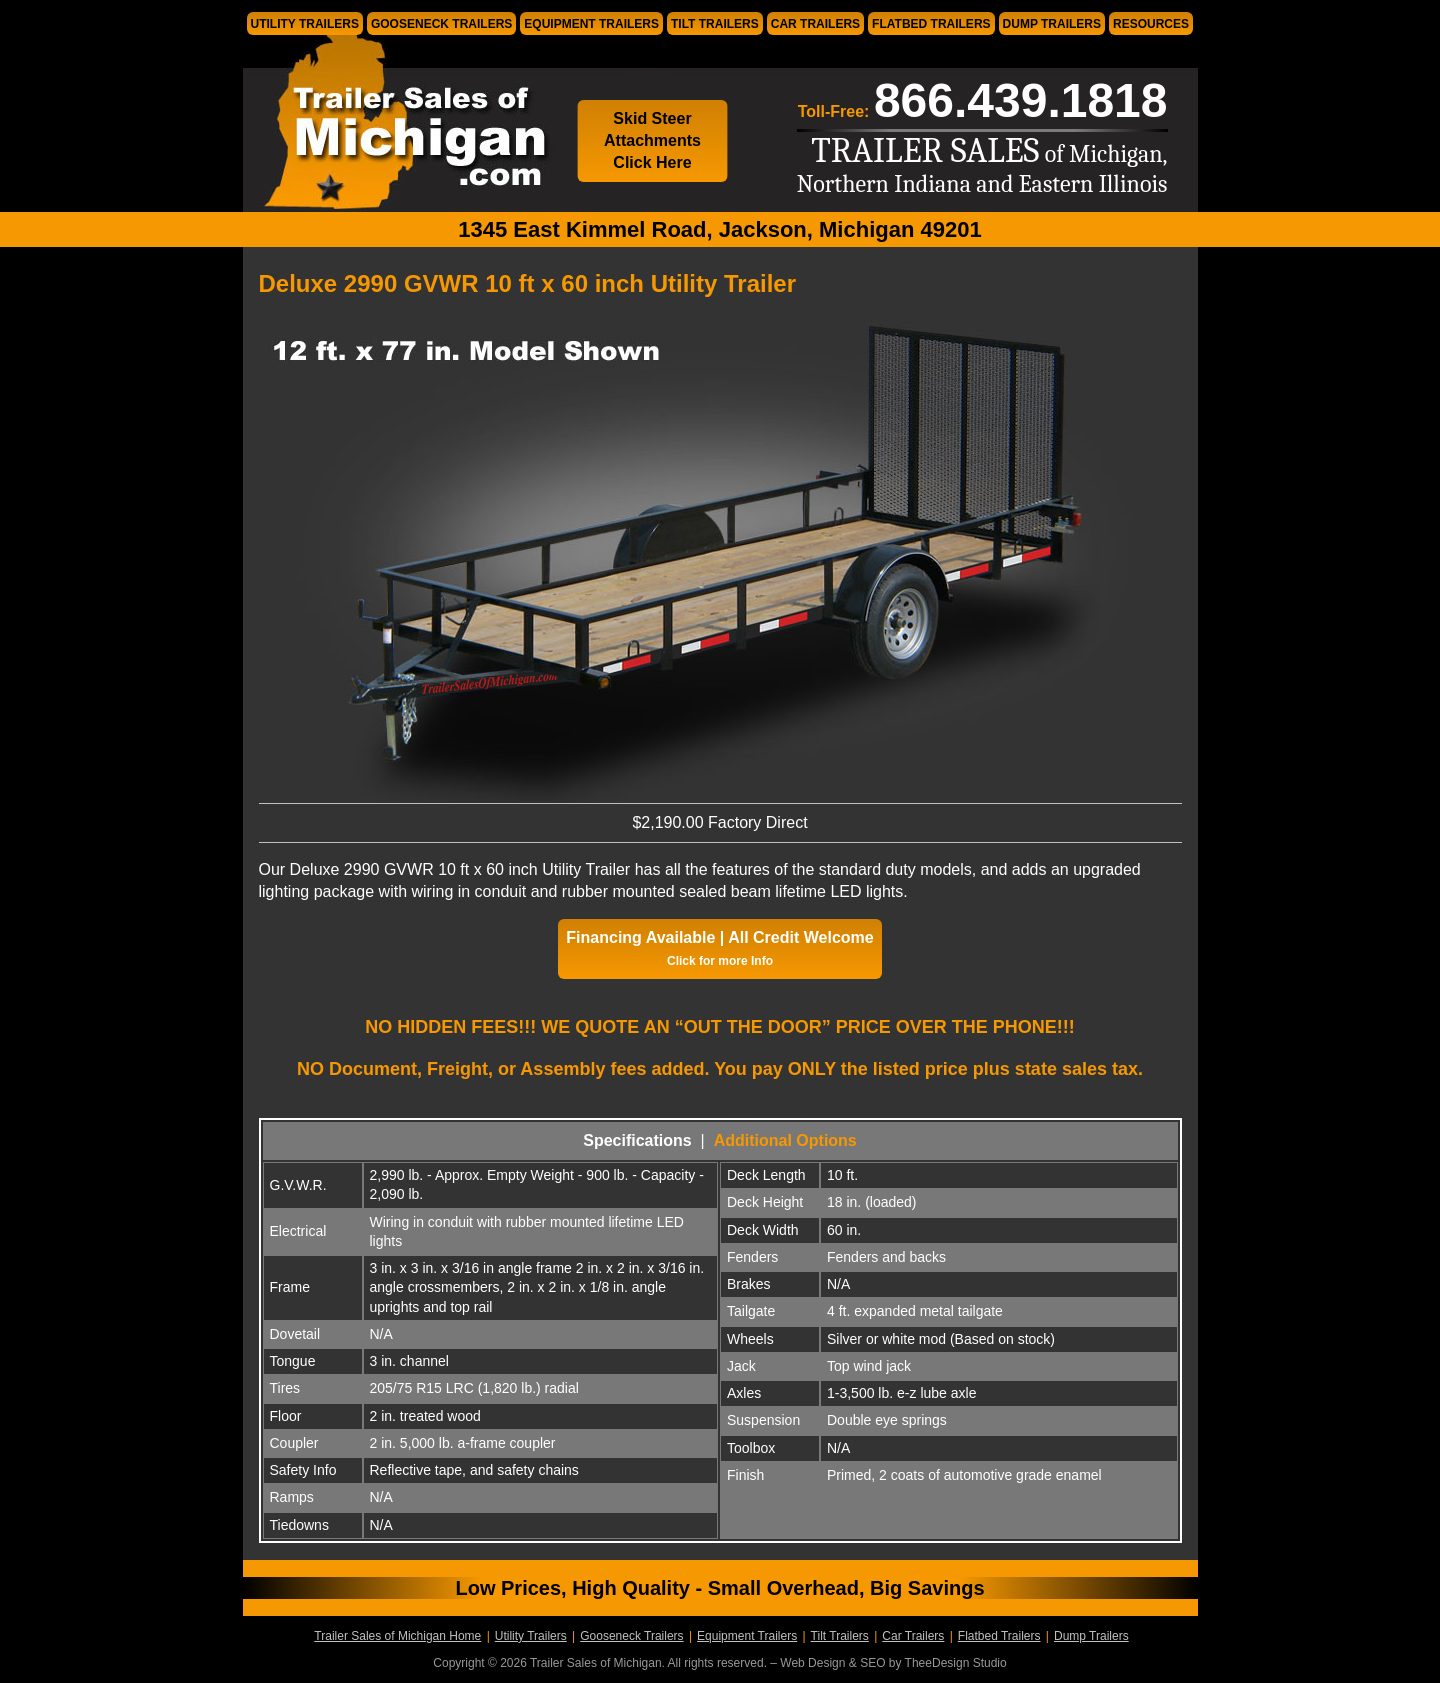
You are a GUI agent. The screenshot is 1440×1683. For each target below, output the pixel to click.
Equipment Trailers (591, 24)
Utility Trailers (305, 24)
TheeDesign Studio (956, 1663)
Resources (1151, 24)
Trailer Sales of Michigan (398, 123)
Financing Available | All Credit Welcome (719, 948)
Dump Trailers (1052, 24)
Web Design (812, 1663)
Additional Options (785, 1140)
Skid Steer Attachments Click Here (652, 140)
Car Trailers (815, 24)
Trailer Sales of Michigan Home (397, 1636)
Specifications (637, 1140)
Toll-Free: (983, 100)
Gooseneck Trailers (441, 24)
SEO (872, 1663)
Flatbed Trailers (931, 24)
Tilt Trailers (715, 24)
